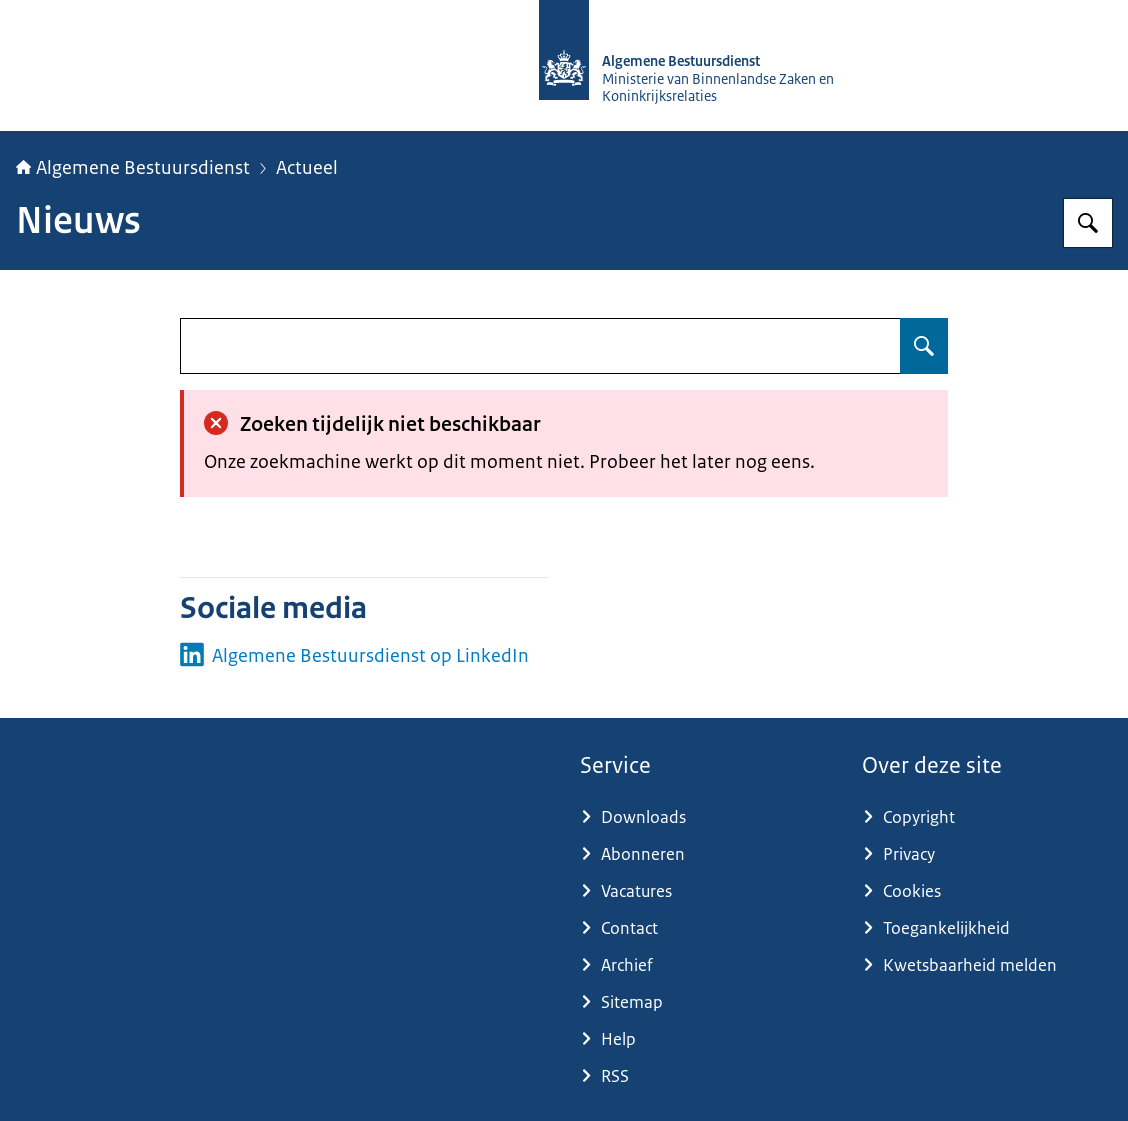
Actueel (307, 168)
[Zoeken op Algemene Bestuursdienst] (1088, 223)
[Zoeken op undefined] (924, 346)
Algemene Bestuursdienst (133, 168)
